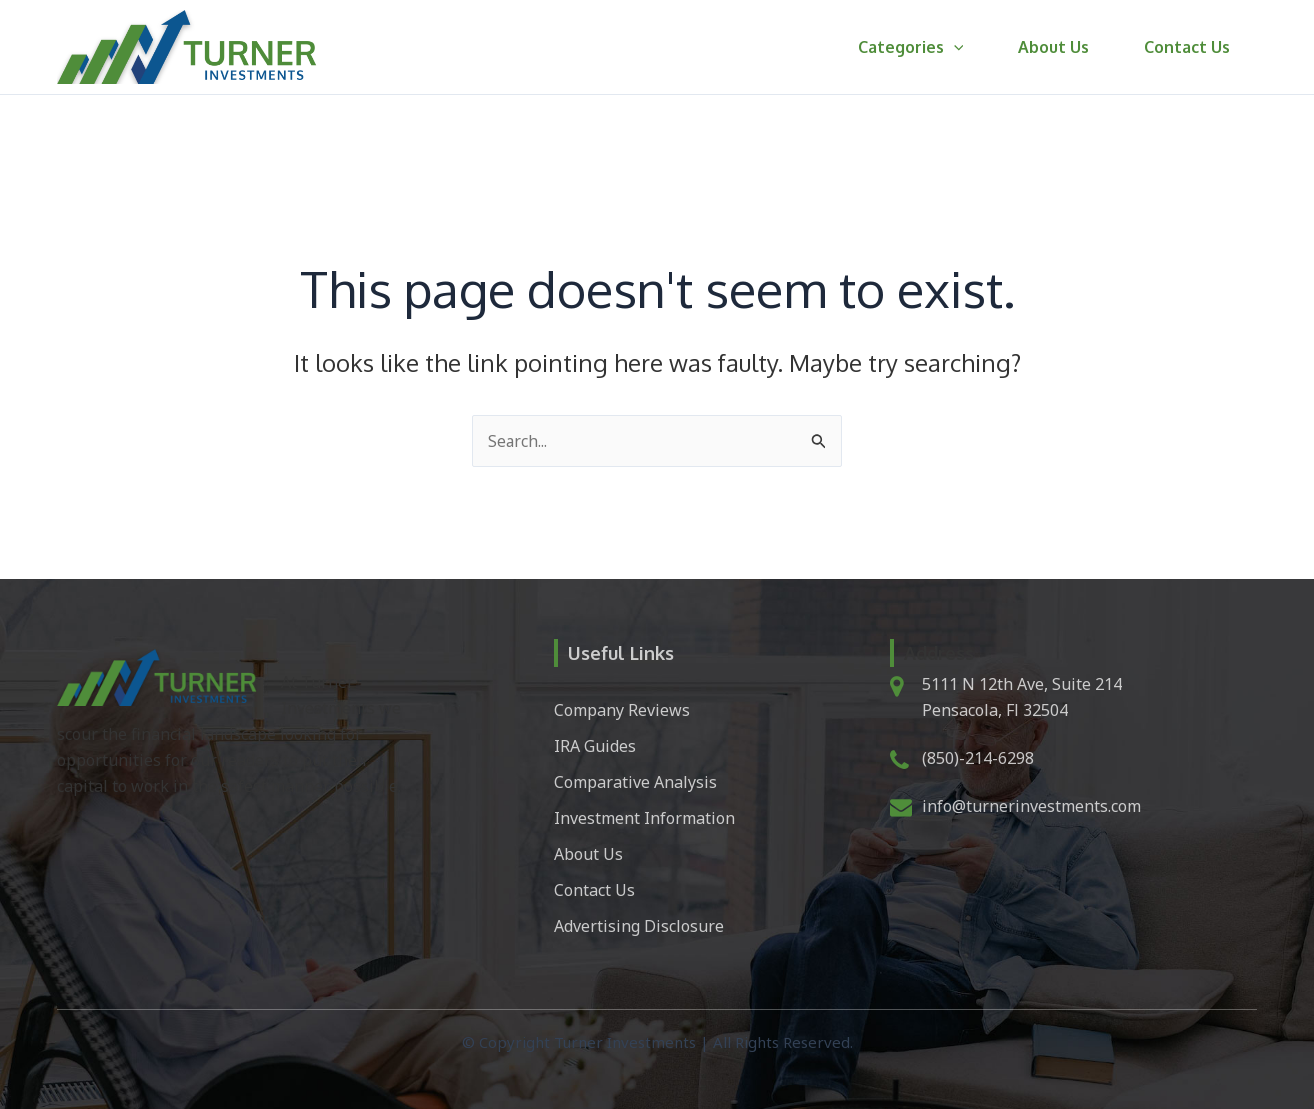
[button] (970, 47)
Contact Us (1190, 47)
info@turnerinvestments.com (1031, 806)
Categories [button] (927, 47)
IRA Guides (595, 746)
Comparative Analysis (635, 782)
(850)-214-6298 (978, 758)
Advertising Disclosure (639, 926)
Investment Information (644, 818)
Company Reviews (622, 710)
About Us (1063, 47)
